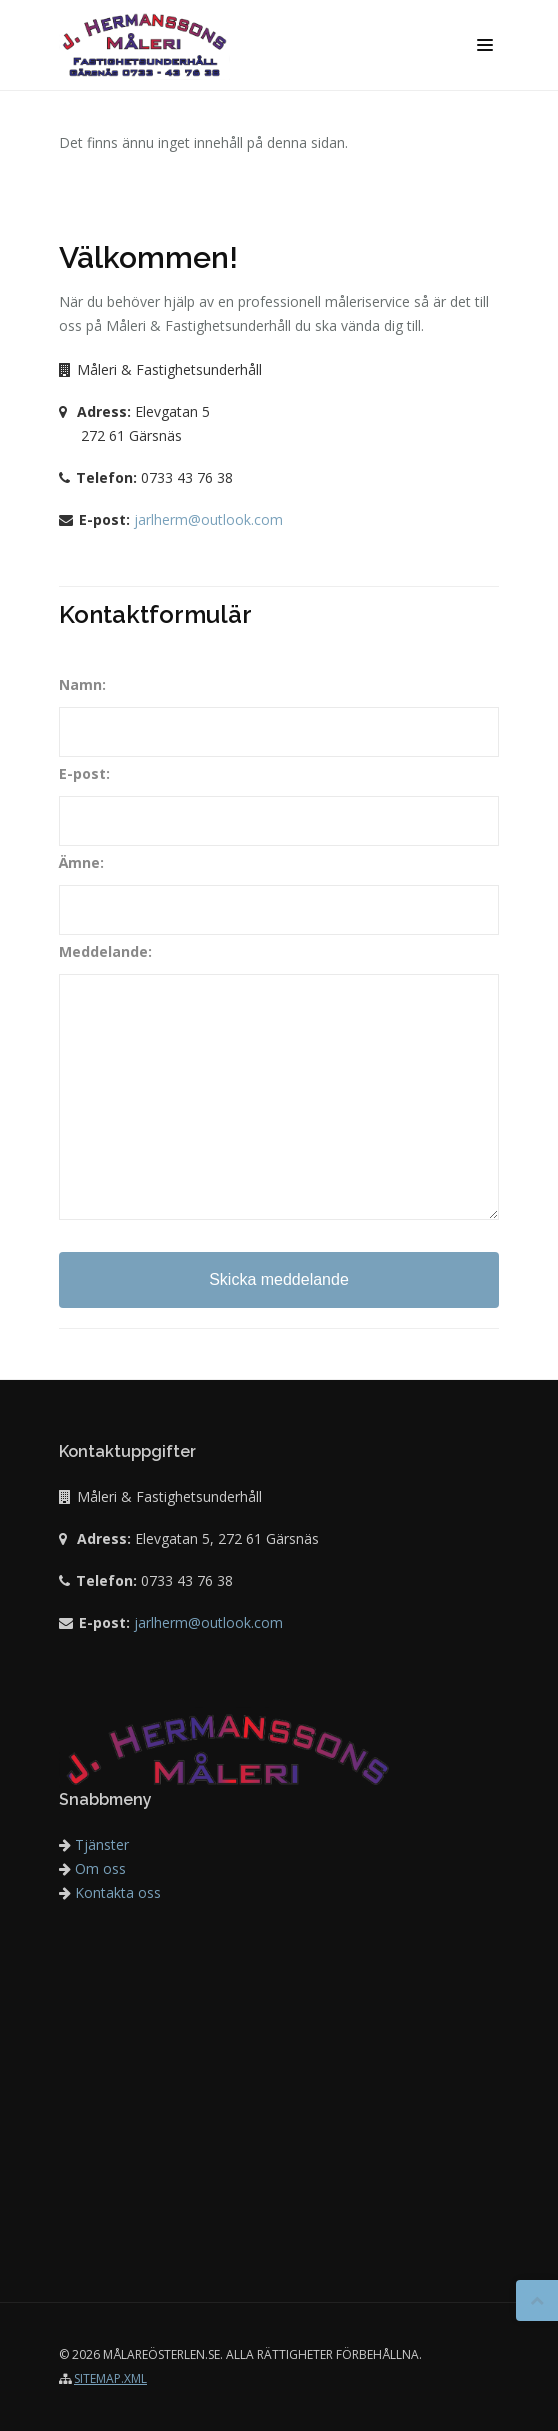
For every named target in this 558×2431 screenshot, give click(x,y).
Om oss (92, 1868)
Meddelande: (105, 951)
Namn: (82, 684)
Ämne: (81, 862)
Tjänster (94, 1844)
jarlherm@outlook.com (208, 519)
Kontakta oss (110, 1892)
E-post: (84, 773)
